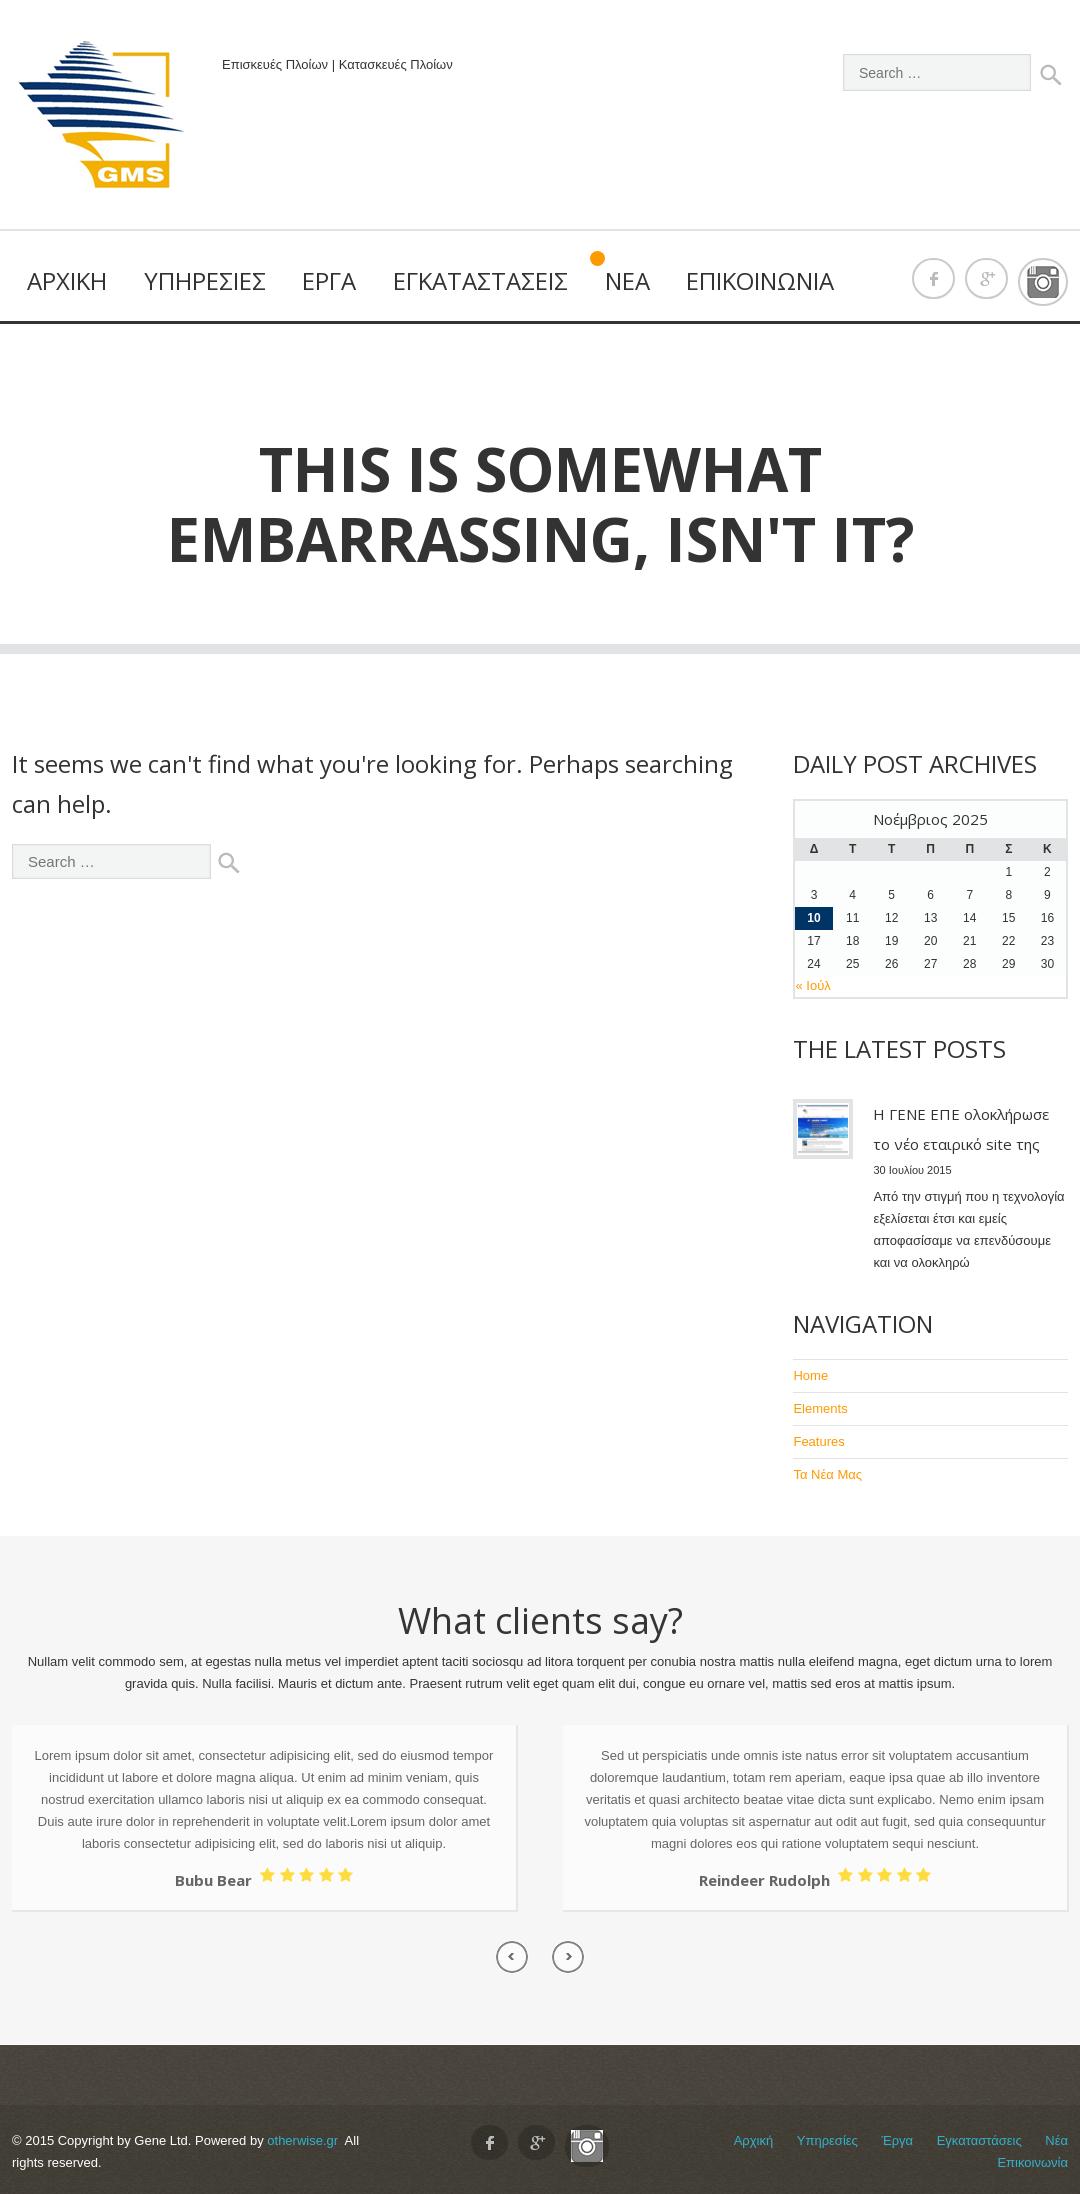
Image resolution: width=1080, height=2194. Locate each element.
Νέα (627, 280)
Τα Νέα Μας (827, 1474)
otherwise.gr (302, 2140)
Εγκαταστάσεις (480, 280)
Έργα (329, 280)
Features (818, 1441)
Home (810, 1375)
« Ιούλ (812, 985)
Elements (820, 1408)
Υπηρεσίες (205, 280)
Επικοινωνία (760, 280)
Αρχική (67, 280)
